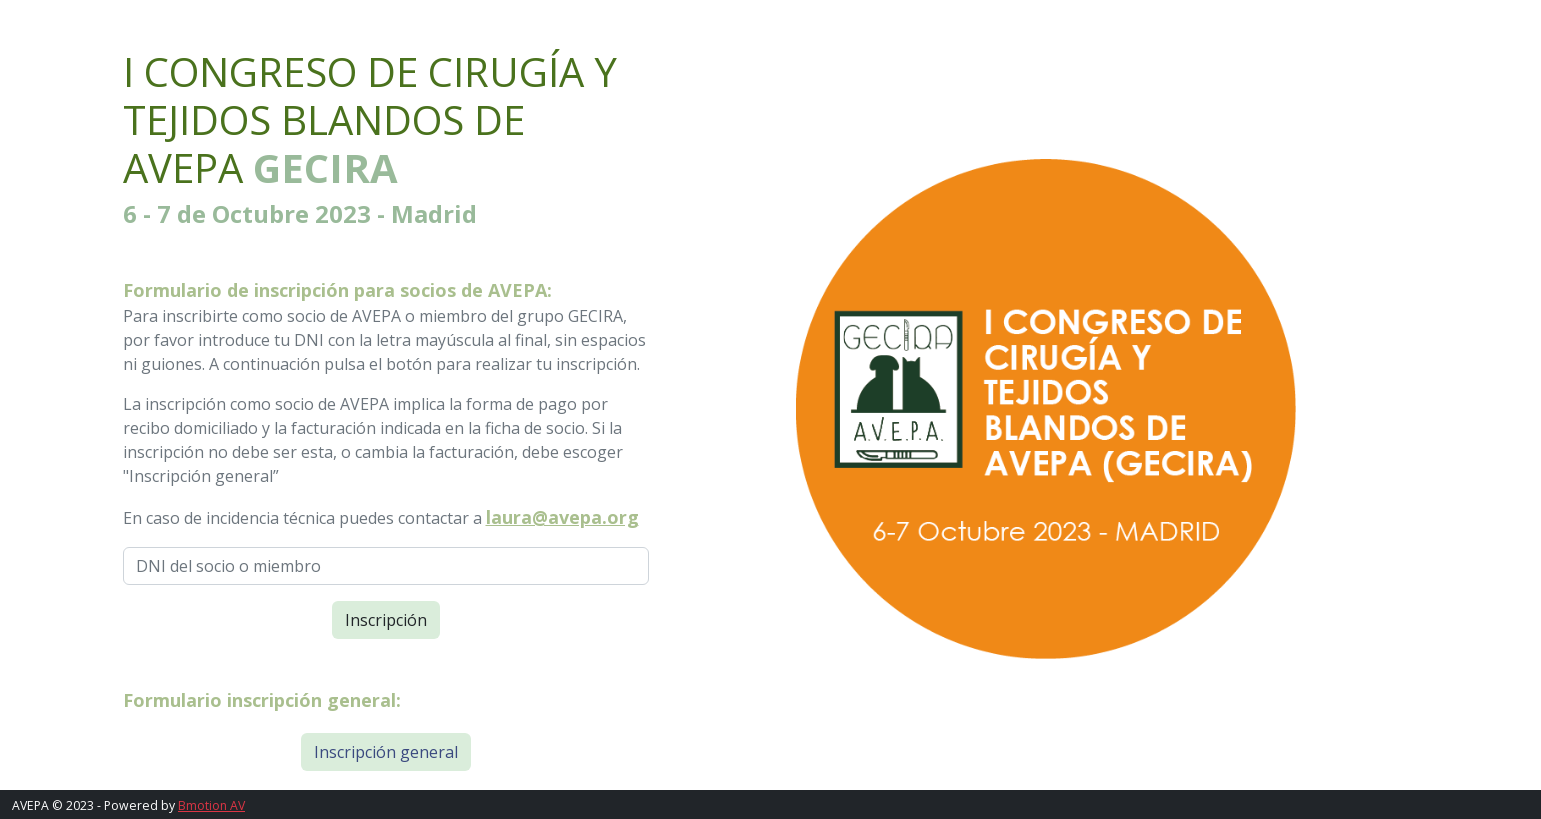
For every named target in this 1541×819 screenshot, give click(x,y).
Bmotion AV (211, 805)
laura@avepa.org (562, 517)
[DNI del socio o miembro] (386, 566)
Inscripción (386, 620)
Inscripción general (386, 752)
